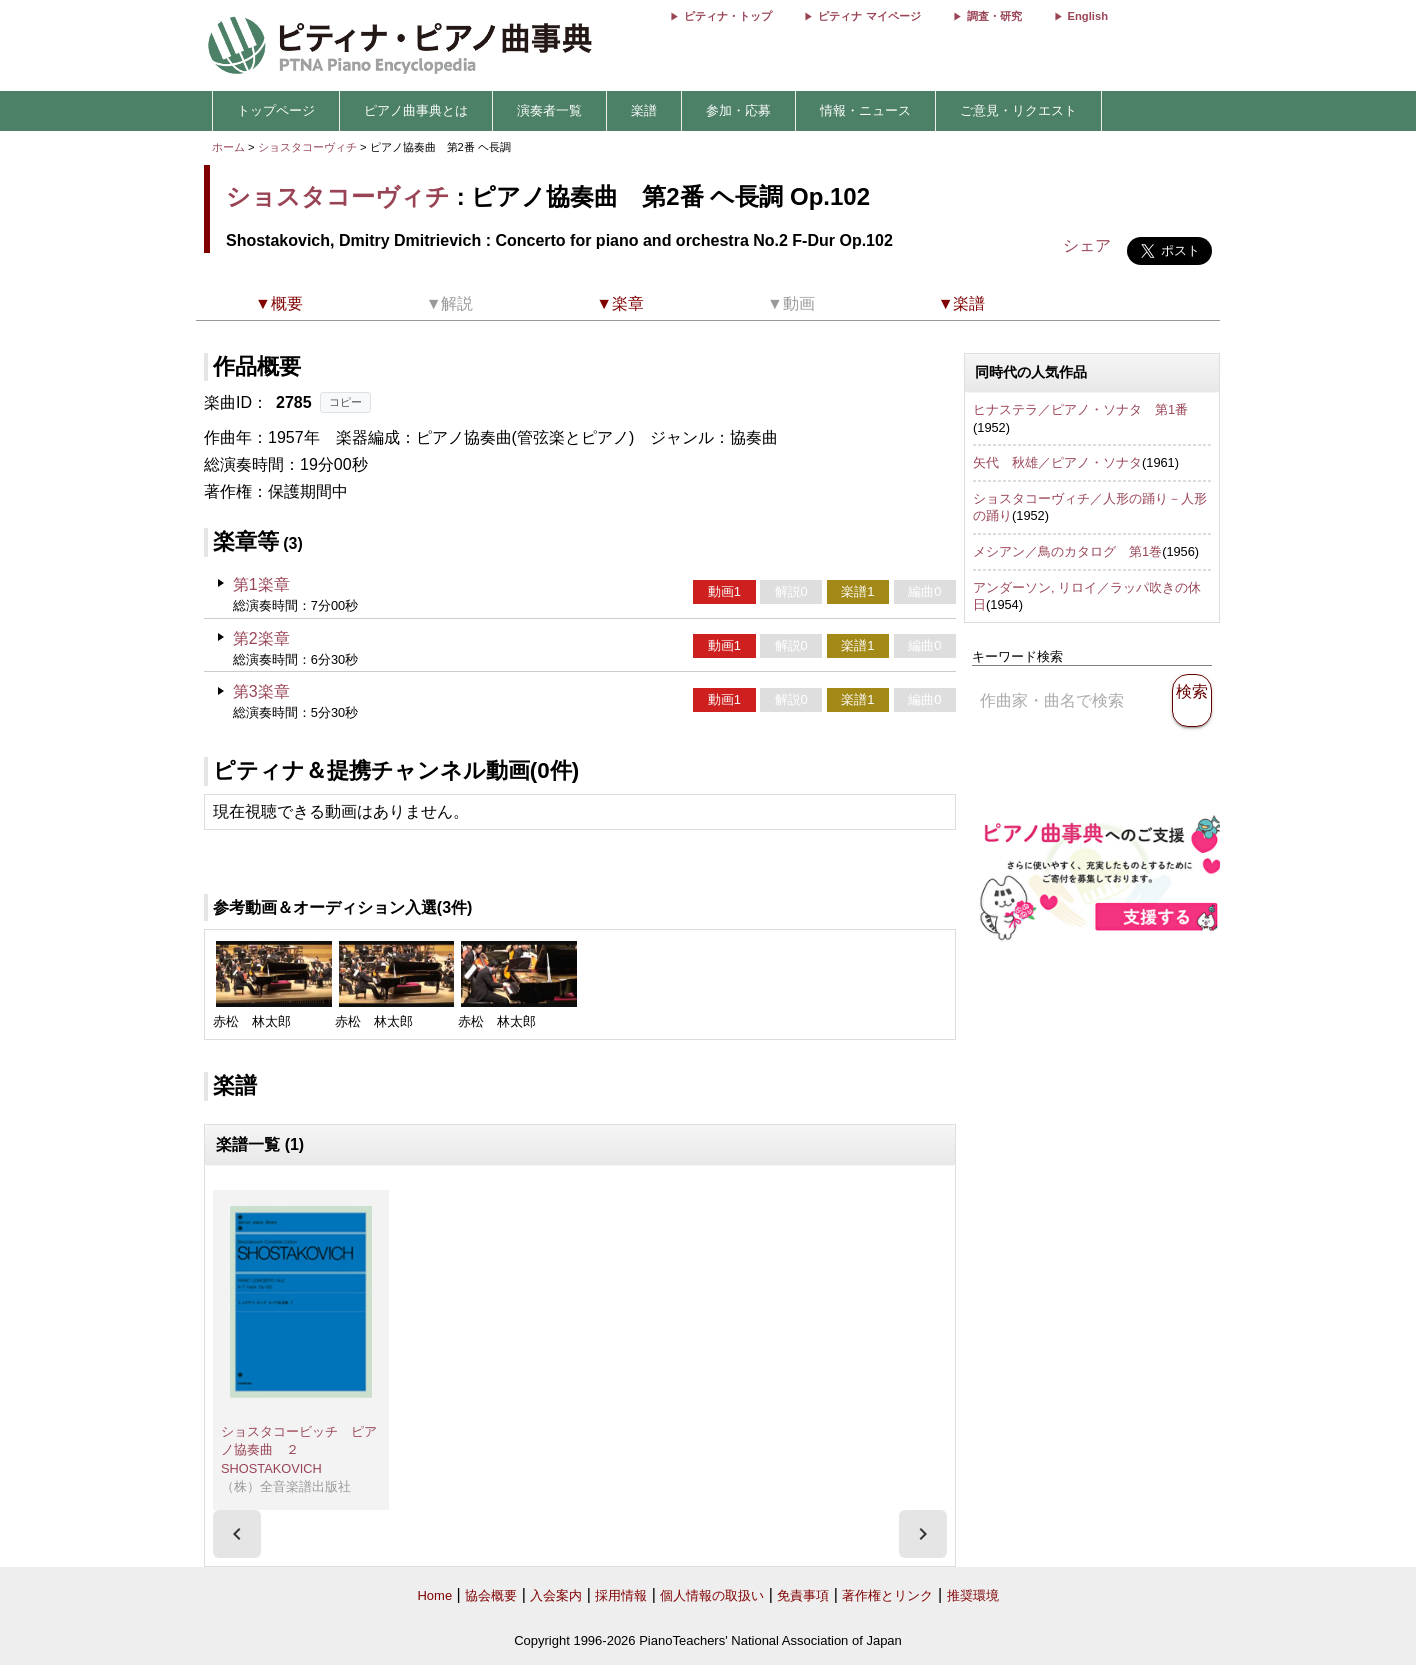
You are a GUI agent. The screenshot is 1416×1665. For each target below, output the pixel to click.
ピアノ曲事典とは (416, 110)
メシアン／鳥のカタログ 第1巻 (1067, 551)
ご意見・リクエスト (1018, 110)
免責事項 (803, 1595)
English (1088, 16)
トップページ (276, 110)
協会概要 (491, 1595)
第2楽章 (261, 638)
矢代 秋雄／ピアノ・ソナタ (1057, 462)
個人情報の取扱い (712, 1595)
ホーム (228, 147)
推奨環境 (973, 1595)
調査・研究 (994, 16)
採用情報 (621, 1595)
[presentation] (237, 1534)
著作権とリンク (887, 1595)
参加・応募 (738, 110)
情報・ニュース (865, 110)
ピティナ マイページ (869, 16)
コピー (345, 402)
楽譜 (644, 110)
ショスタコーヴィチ (307, 147)
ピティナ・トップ (728, 16)
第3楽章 (261, 691)
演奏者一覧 (549, 110)
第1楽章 (261, 584)
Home (434, 1595)
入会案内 (556, 1595)
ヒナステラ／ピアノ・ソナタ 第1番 (1080, 409)
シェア (1087, 245)
